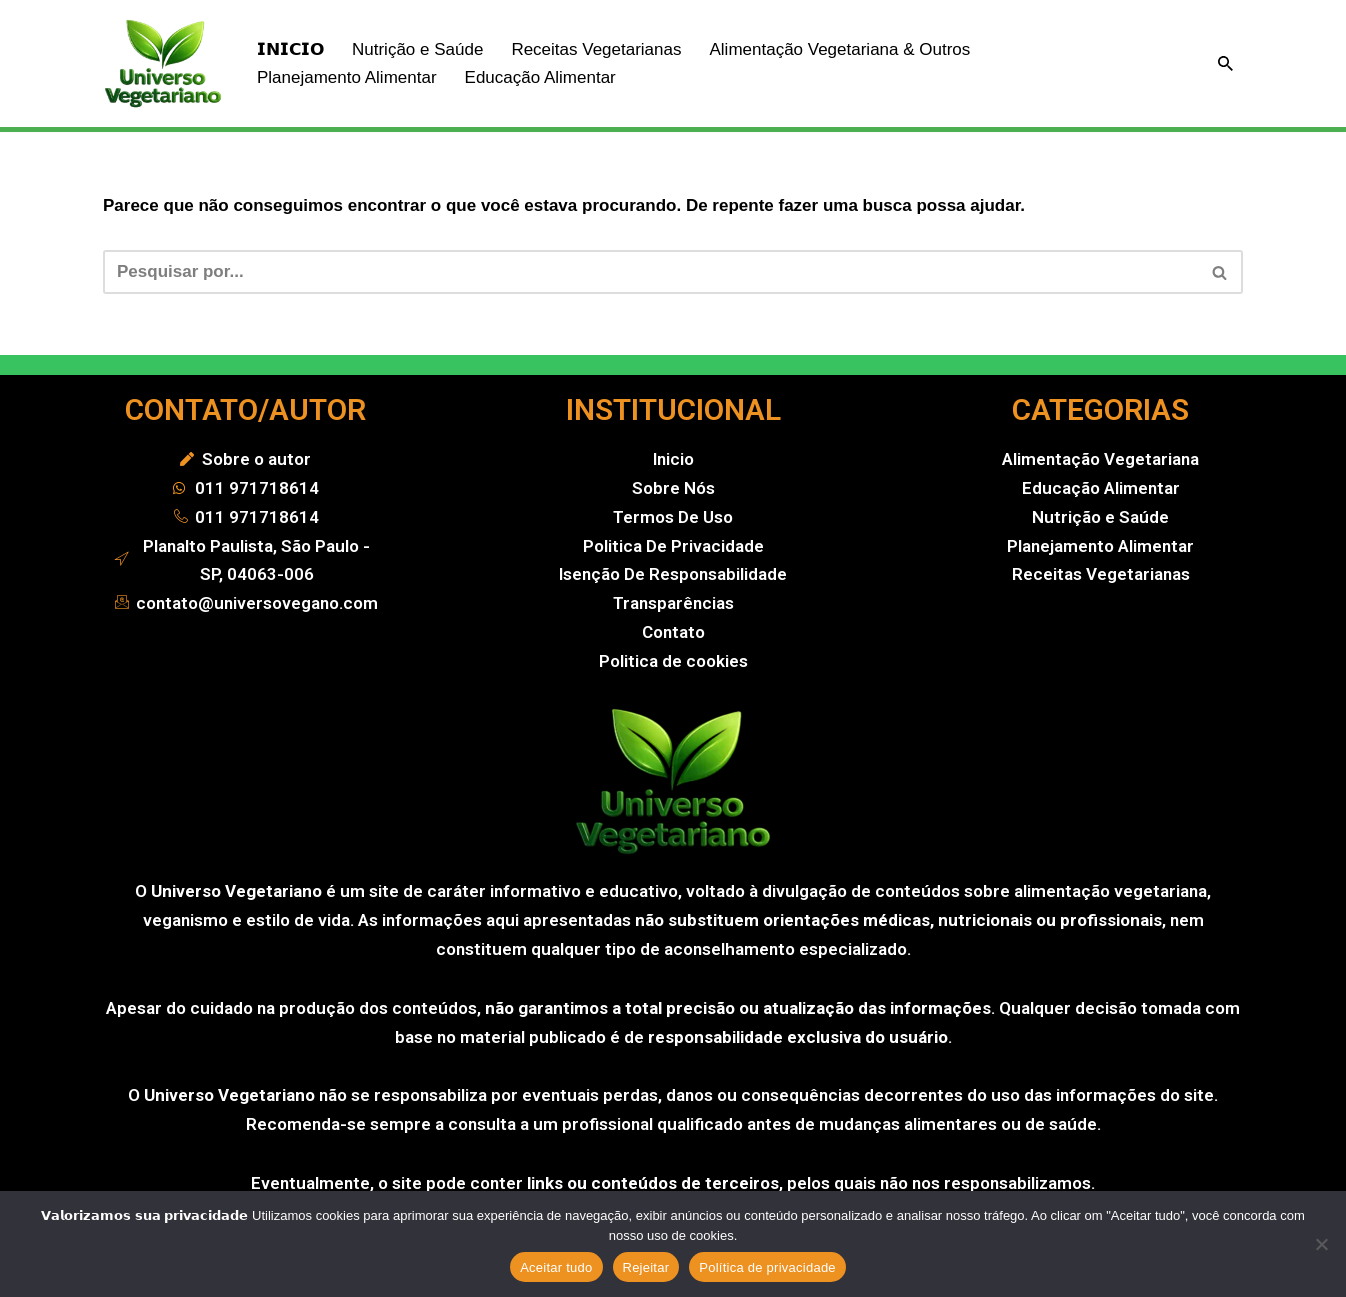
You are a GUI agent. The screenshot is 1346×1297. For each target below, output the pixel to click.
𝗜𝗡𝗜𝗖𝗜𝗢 (290, 49)
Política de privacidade (767, 1267)
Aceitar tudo (556, 1267)
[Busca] (1225, 63)
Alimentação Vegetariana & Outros (839, 49)
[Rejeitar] (1321, 1244)
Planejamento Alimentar (347, 77)
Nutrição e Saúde (417, 49)
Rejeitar (646, 1267)
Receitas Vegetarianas (596, 49)
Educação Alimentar (540, 77)
